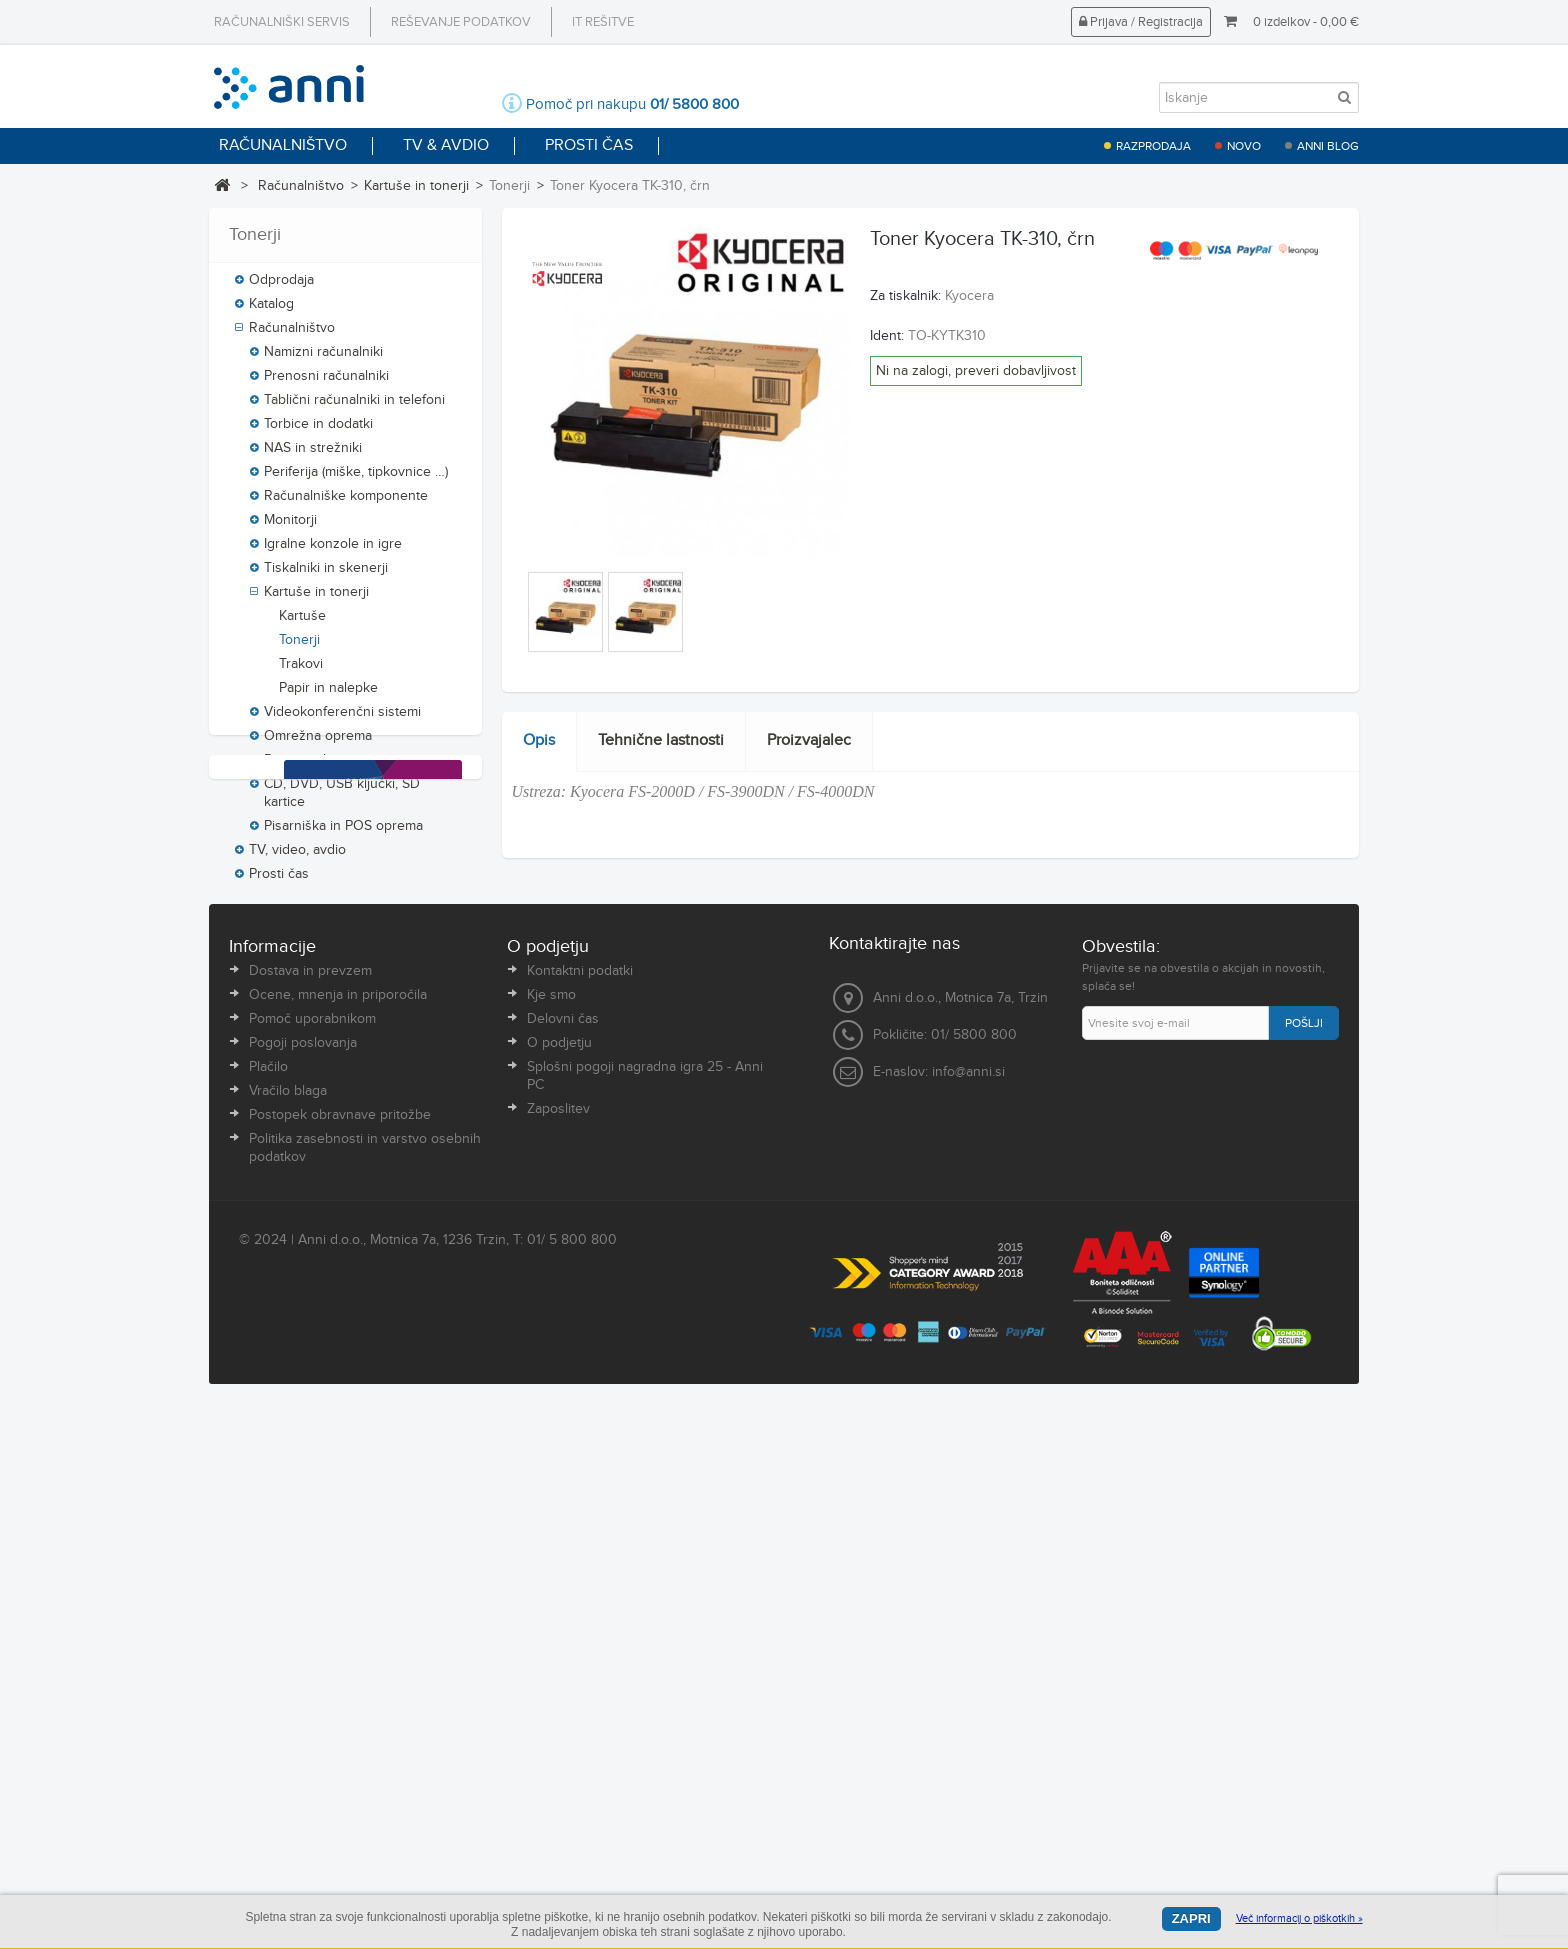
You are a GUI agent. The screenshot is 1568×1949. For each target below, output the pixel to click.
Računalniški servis (282, 22)
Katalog (271, 314)
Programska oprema (326, 770)
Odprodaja (281, 290)
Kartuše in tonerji (416, 186)
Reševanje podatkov (461, 22)
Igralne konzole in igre (333, 554)
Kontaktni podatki (580, 1506)
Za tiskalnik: (905, 296)
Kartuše (302, 626)
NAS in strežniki (313, 458)
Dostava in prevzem (310, 1506)
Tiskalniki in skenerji (326, 578)
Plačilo (268, 1602)
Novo (1244, 146)
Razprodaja (1153, 146)
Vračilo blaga (288, 1626)
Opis (539, 740)
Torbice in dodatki (318, 434)
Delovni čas (563, 1554)
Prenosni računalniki (326, 386)
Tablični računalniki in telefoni (354, 410)
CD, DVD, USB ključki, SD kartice (342, 803)
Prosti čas (279, 884)
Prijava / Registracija (1141, 22)
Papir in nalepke (328, 698)
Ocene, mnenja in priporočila (338, 1530)
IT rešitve (603, 22)
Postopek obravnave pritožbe (340, 1650)
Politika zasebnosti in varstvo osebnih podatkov (365, 1683)
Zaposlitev (558, 1644)
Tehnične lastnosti (661, 740)
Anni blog (1328, 146)
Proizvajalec (809, 740)
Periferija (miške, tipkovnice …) (356, 482)
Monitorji (290, 530)
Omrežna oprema (318, 746)
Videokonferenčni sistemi (342, 722)
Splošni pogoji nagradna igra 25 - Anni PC (645, 1611)
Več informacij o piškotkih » (1299, 1918)
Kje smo (551, 1530)
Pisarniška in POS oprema (343, 836)
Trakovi (301, 674)
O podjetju (559, 1578)
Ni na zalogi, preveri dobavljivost (976, 371)
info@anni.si (968, 1607)
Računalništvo (301, 186)
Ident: (887, 336)
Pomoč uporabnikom (312, 1554)
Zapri (1191, 1918)
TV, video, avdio (297, 860)
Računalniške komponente (346, 506)
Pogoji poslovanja (303, 1578)
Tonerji (299, 650)
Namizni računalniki (323, 362)
